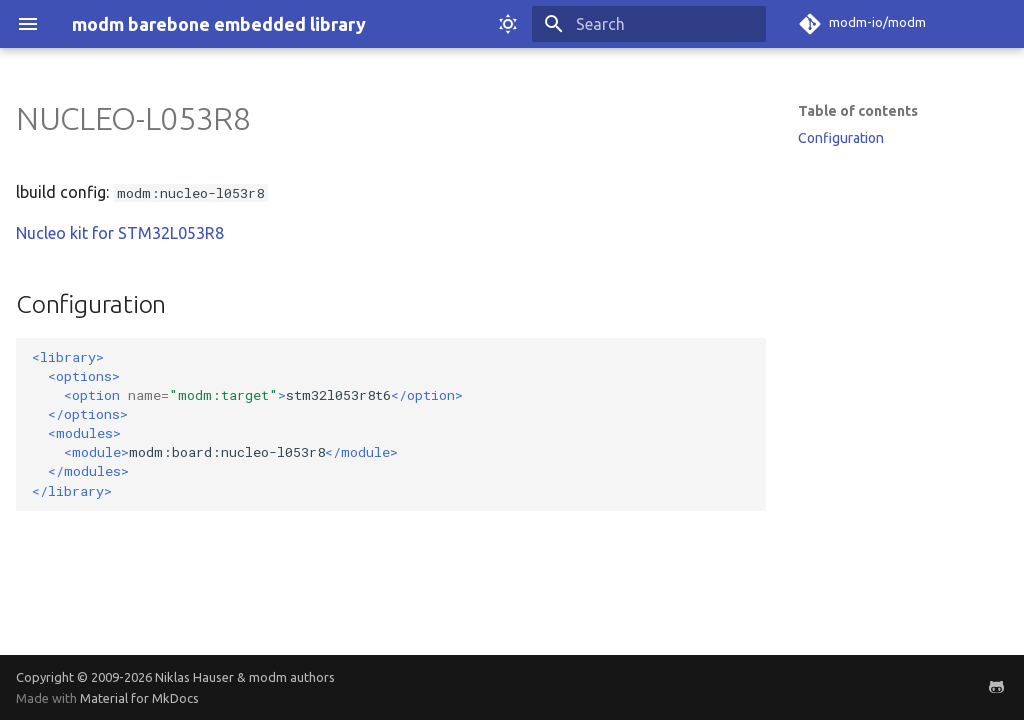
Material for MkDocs (139, 698)
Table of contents (858, 111)
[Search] (649, 24)
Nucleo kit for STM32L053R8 (120, 233)
